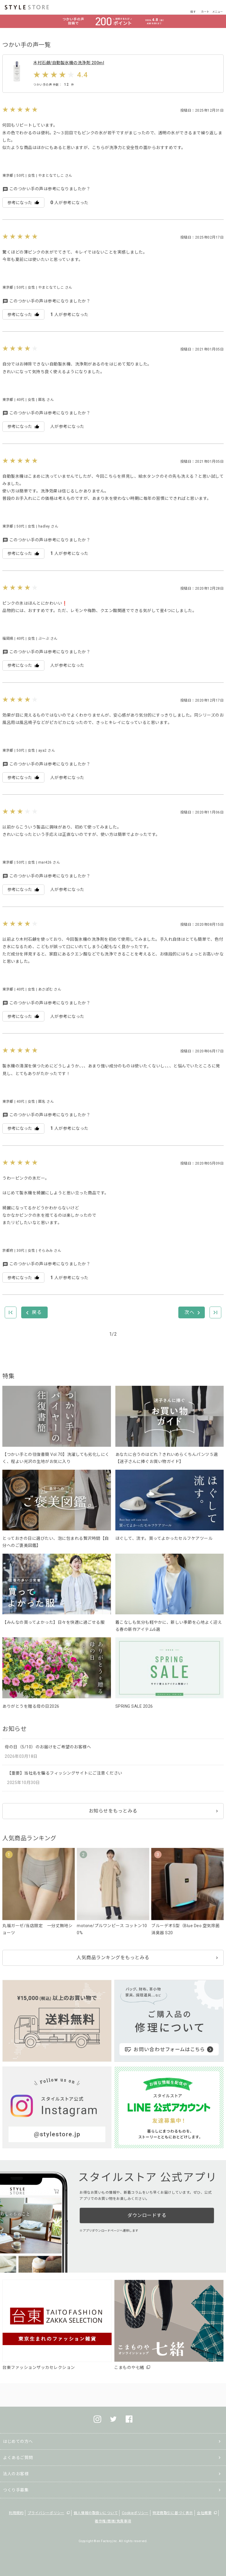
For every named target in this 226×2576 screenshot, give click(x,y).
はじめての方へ (18, 2441)
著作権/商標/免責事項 (113, 2521)
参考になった (23, 202)
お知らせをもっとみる (113, 1811)
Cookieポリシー (135, 2513)
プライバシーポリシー (46, 2513)
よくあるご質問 (18, 2457)
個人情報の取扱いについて (96, 2513)
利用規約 (16, 2513)
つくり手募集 (16, 2490)
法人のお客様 (16, 2473)
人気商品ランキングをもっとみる (113, 1957)
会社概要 (204, 2513)
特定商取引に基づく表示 (172, 2513)
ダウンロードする (146, 2215)
